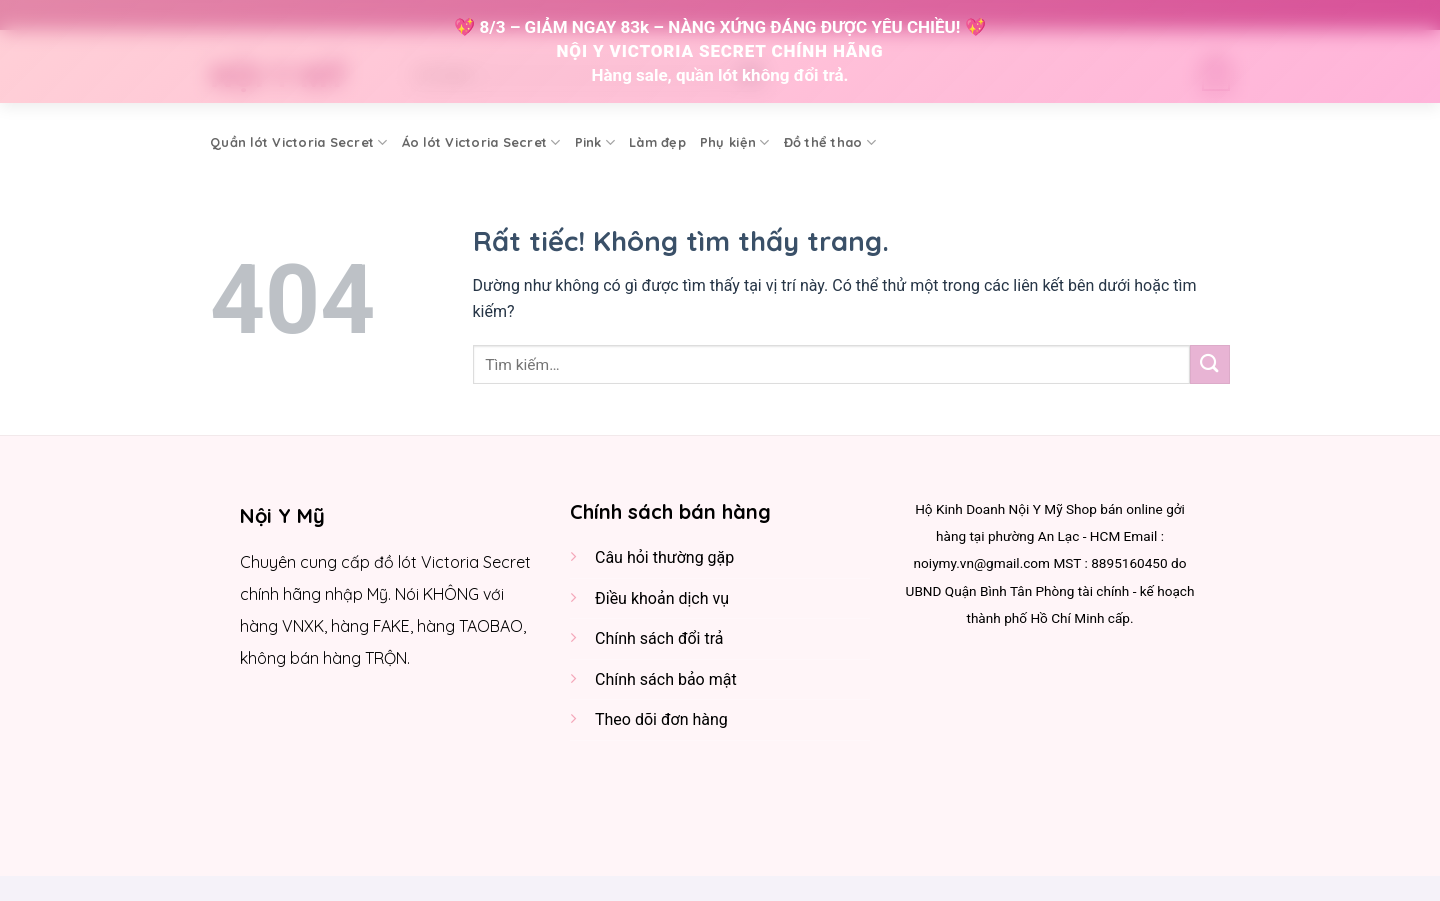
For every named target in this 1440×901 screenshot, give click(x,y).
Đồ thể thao (830, 142)
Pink (595, 142)
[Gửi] (1210, 364)
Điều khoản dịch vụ (662, 598)
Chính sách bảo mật (666, 679)
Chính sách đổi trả (659, 638)
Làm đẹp (657, 142)
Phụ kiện (735, 142)
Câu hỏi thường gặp (664, 557)
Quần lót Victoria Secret (299, 142)
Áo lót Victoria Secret (481, 142)
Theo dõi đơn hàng (661, 719)
